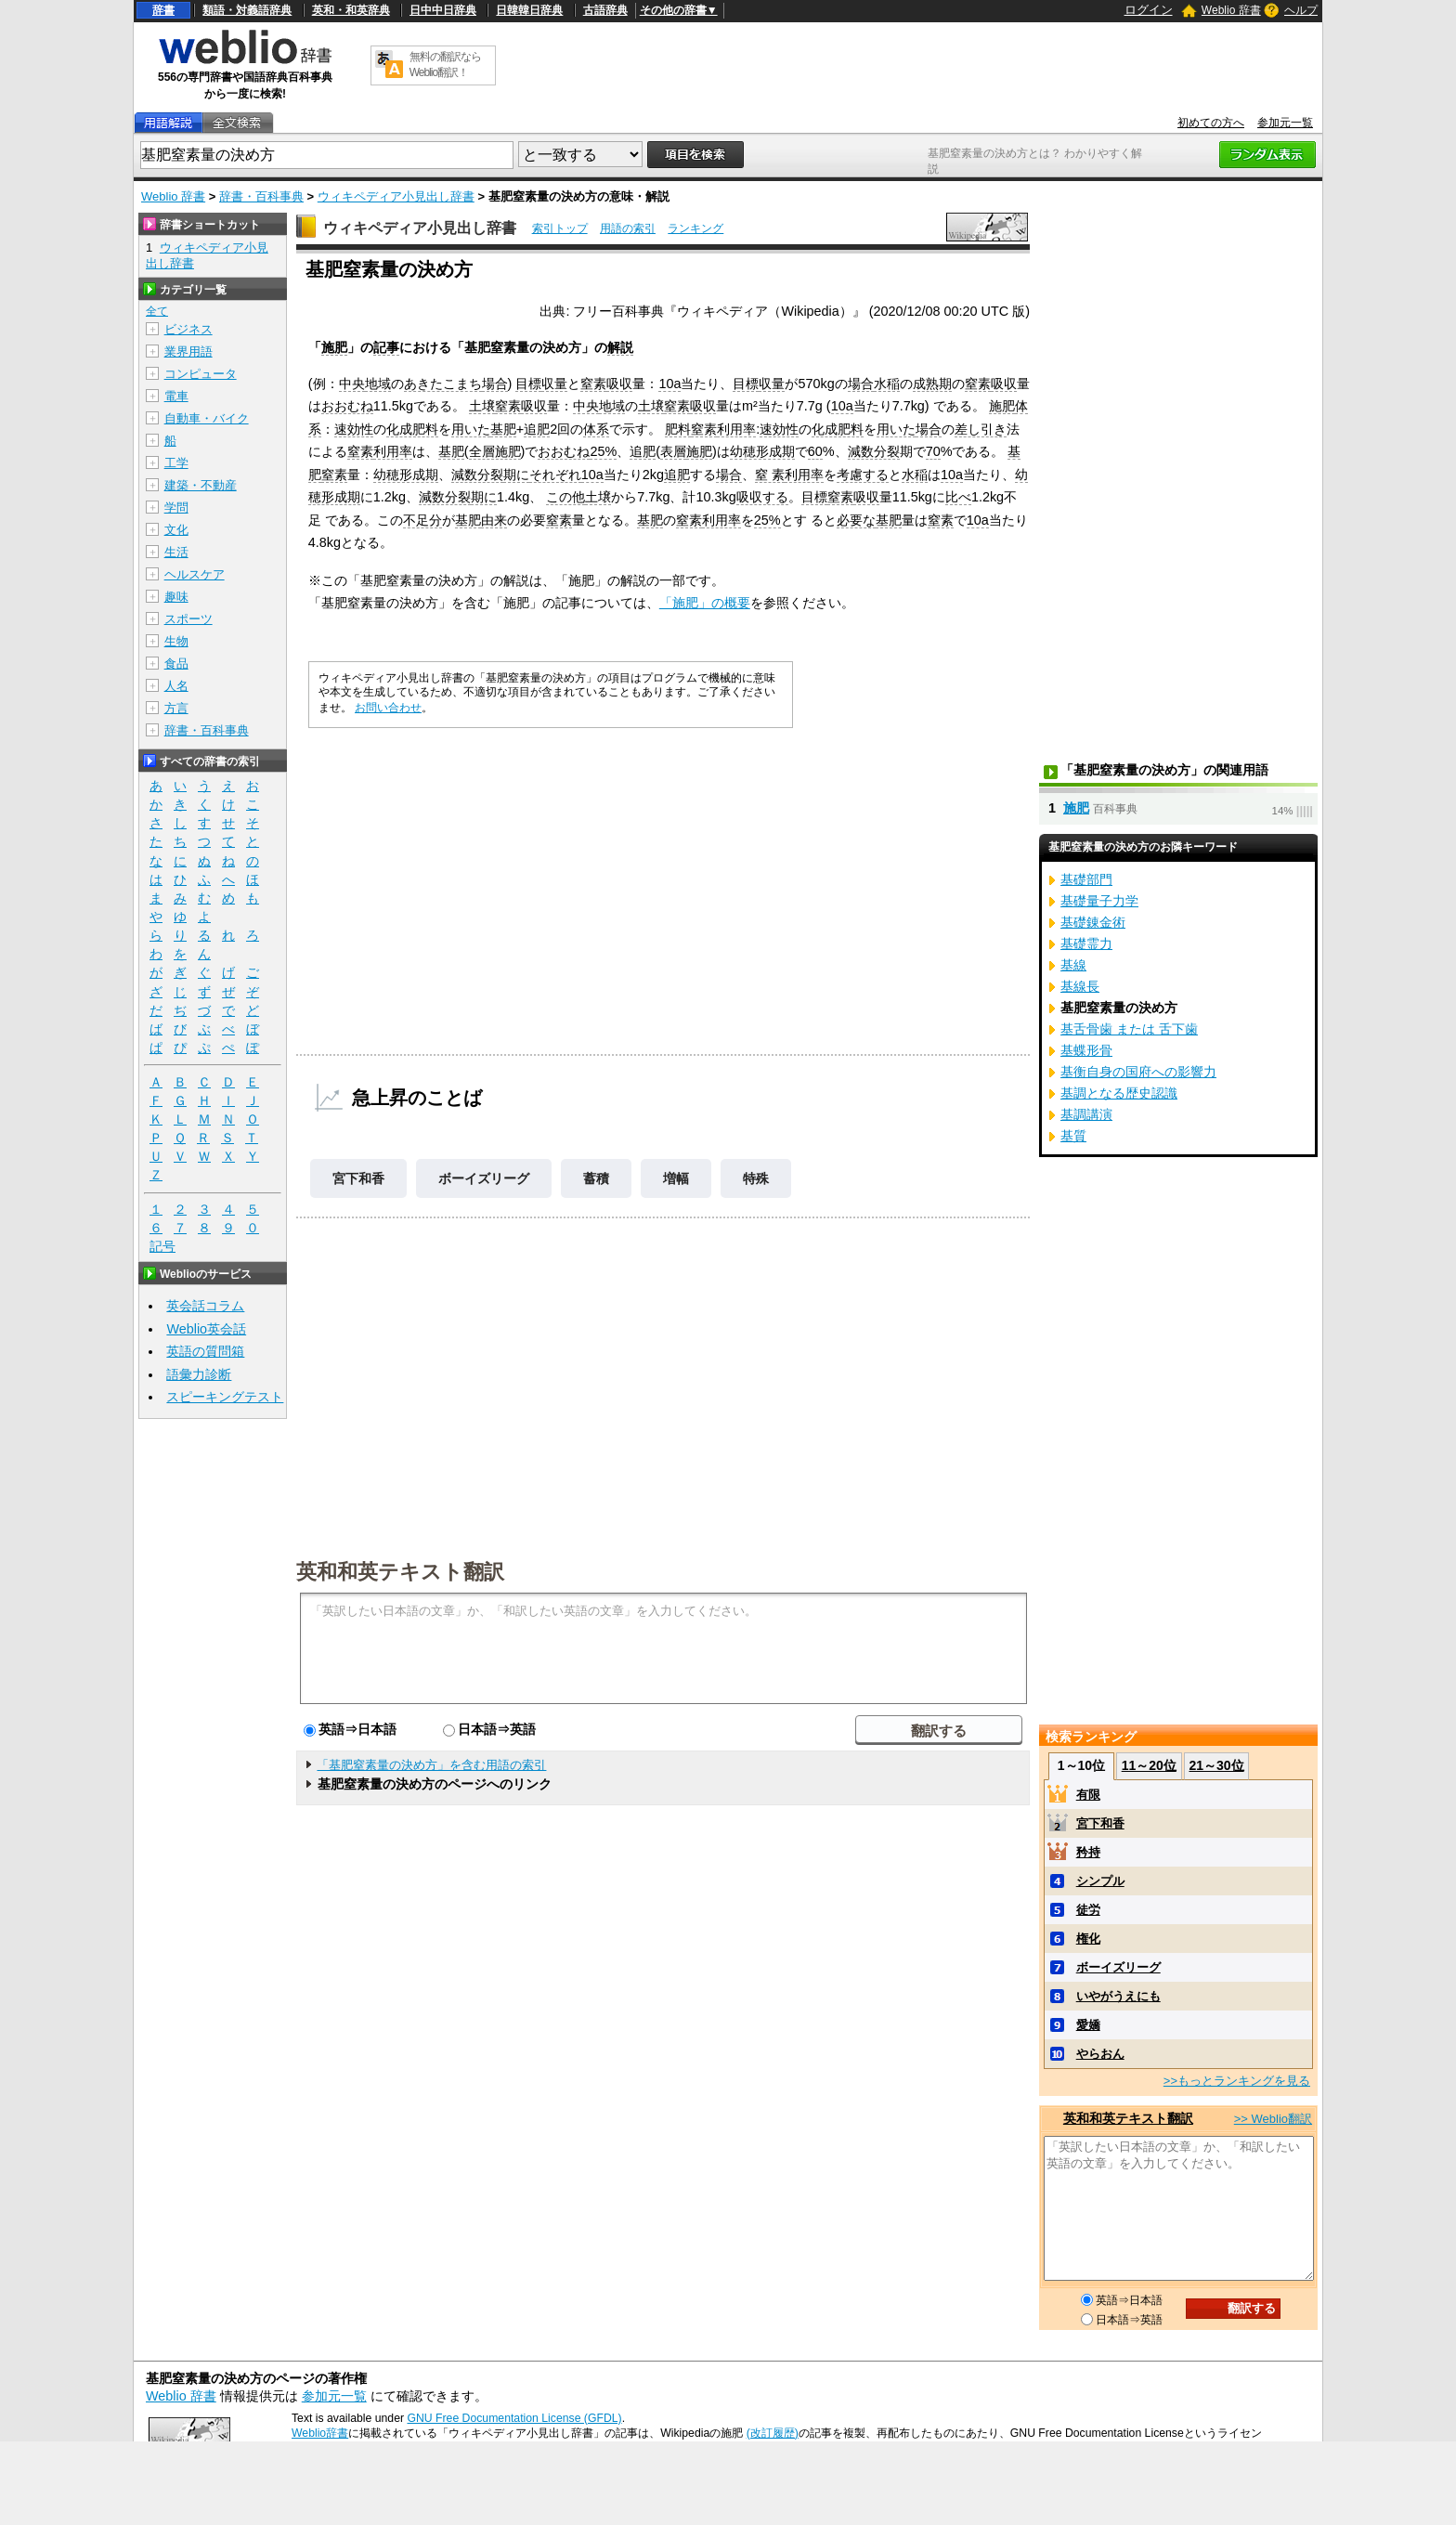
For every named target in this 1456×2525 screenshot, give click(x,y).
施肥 (334, 347)
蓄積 (596, 1178)
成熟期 (932, 383)
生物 (176, 641)
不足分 (422, 520)
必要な (856, 520)
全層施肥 (495, 451)
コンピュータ (200, 374)
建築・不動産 (200, 485)
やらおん (1100, 2054)
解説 (620, 347)
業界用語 (188, 351)
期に (516, 474)
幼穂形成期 (762, 451)
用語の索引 (628, 228)
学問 (176, 507)
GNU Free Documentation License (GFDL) (514, 2418)
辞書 (163, 10)
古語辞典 (605, 10)
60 (815, 451)
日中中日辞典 (443, 10)
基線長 (1079, 986)
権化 (1088, 1939)
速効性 (353, 429)
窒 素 (770, 474)
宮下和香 (358, 1178)
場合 (495, 383)
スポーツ (188, 619)
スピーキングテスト (224, 1396)
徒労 (1088, 1910)
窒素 (593, 383)
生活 (176, 552)
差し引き (981, 429)
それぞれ (555, 474)
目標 (528, 383)
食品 (176, 663)
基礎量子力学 (1099, 900)
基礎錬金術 (1092, 922)
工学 (176, 463)
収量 (554, 383)
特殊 (756, 1178)
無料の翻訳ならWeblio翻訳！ (445, 64)
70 (933, 451)
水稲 (887, 383)
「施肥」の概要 (704, 602)
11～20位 (1149, 1765)
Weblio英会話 (206, 1328)
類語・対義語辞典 (247, 10)
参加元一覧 (1285, 122)
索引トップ (560, 228)
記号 (163, 1247)
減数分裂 (874, 451)
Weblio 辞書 (1231, 10)
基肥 (503, 429)
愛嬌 (1088, 2025)
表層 (673, 451)
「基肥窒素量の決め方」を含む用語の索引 (431, 1765)
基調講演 (1086, 1114)
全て (157, 311)
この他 (565, 496)
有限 (1088, 1795)
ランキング (695, 228)
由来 (494, 520)
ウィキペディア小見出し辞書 (396, 196)
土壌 (482, 405)
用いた (470, 429)
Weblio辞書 (320, 2433)
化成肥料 (412, 429)
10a (669, 383)
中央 (352, 383)
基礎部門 (1086, 879)
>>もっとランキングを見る (1237, 2081)
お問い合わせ (388, 707)
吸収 (619, 383)
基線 (1073, 964)
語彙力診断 (198, 1374)
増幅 (676, 1178)
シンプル (1100, 1881)
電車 (176, 396)
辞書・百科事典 (261, 196)
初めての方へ (1210, 122)
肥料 (678, 429)
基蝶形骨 (1086, 1050)
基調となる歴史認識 (1118, 1093)
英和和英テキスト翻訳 (400, 1570)
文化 (176, 530)
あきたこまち (443, 383)
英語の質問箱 (205, 1351)
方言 (176, 708)
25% (603, 451)
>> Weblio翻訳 (1273, 2119)
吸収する (762, 496)
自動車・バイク (206, 418)
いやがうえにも (1118, 1996)
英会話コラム (205, 1305)
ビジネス (188, 329)
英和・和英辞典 (351, 10)
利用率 (736, 429)
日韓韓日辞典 (529, 10)
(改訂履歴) (773, 2433)
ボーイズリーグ (483, 1178)
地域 (378, 383)
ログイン (1148, 10)
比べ (958, 496)
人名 (176, 686)
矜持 (1088, 1852)
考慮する (863, 474)
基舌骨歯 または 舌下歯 (1129, 1029)
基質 (1073, 1135)
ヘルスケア (194, 574)
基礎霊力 (1086, 943)
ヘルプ (1301, 10)
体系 (596, 429)
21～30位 (1216, 1765)
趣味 (176, 597)
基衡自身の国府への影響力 (1138, 1071)
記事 (386, 347)
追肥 (537, 429)
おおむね (347, 405)
